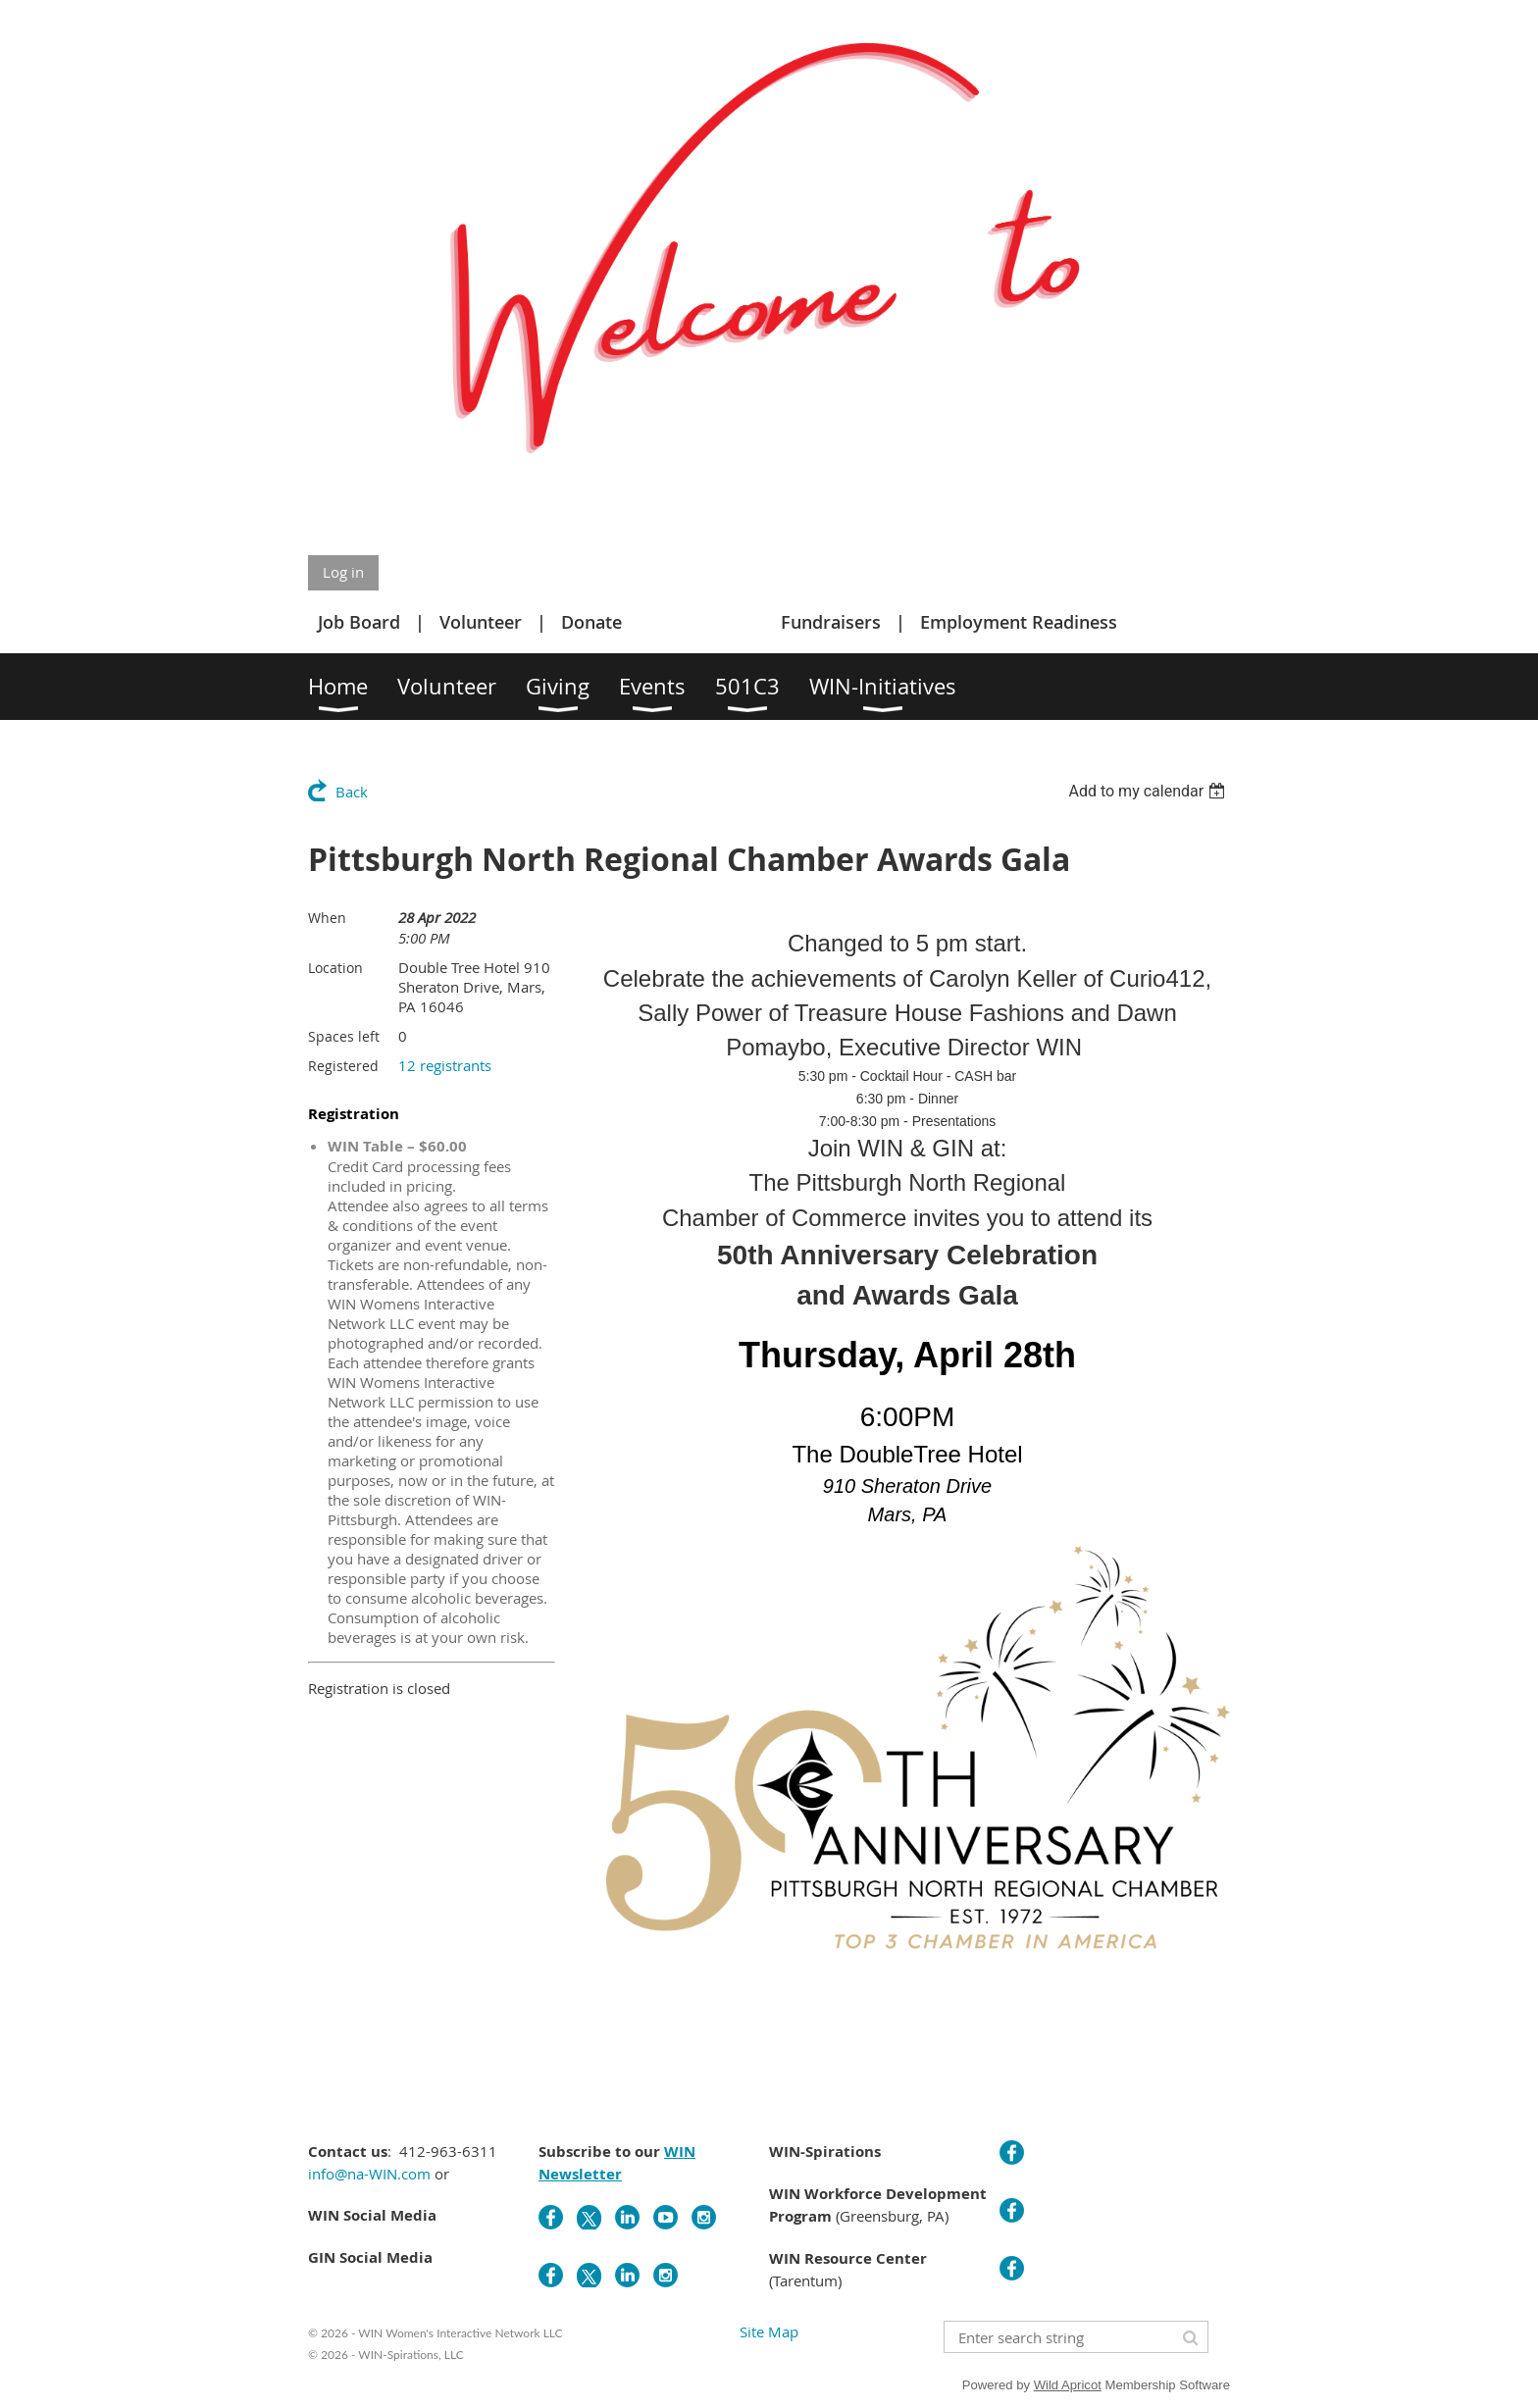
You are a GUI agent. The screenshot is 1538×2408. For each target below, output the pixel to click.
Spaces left (344, 1036)
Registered (343, 1065)
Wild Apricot (1068, 2385)
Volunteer (480, 622)
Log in (343, 572)
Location (335, 967)
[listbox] (1149, 791)
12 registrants (444, 1065)
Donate (591, 622)
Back (351, 791)
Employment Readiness (1018, 622)
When (327, 917)
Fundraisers (831, 622)
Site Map (769, 2331)
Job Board (359, 622)
